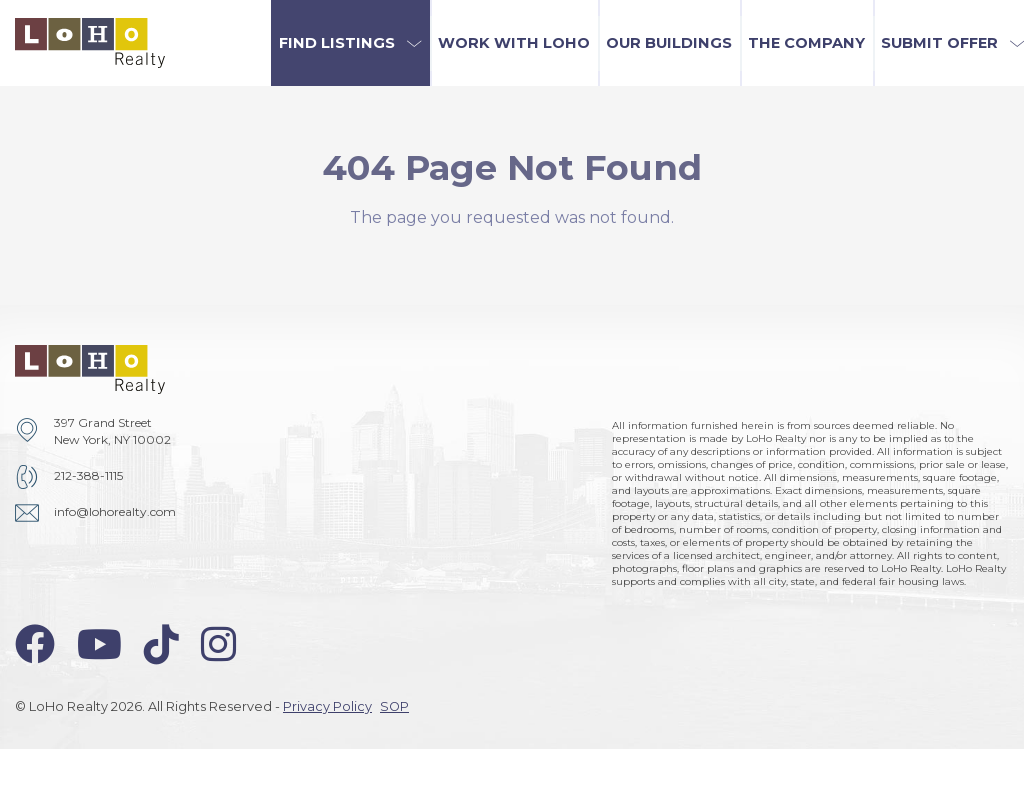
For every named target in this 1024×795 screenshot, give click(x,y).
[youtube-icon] (99, 644)
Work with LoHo (514, 43)
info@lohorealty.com (115, 511)
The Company (806, 43)
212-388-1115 (88, 475)
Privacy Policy (327, 706)
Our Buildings (669, 43)
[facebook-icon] (35, 644)
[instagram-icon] (218, 644)
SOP (394, 706)
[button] (350, 43)
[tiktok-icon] (161, 644)
